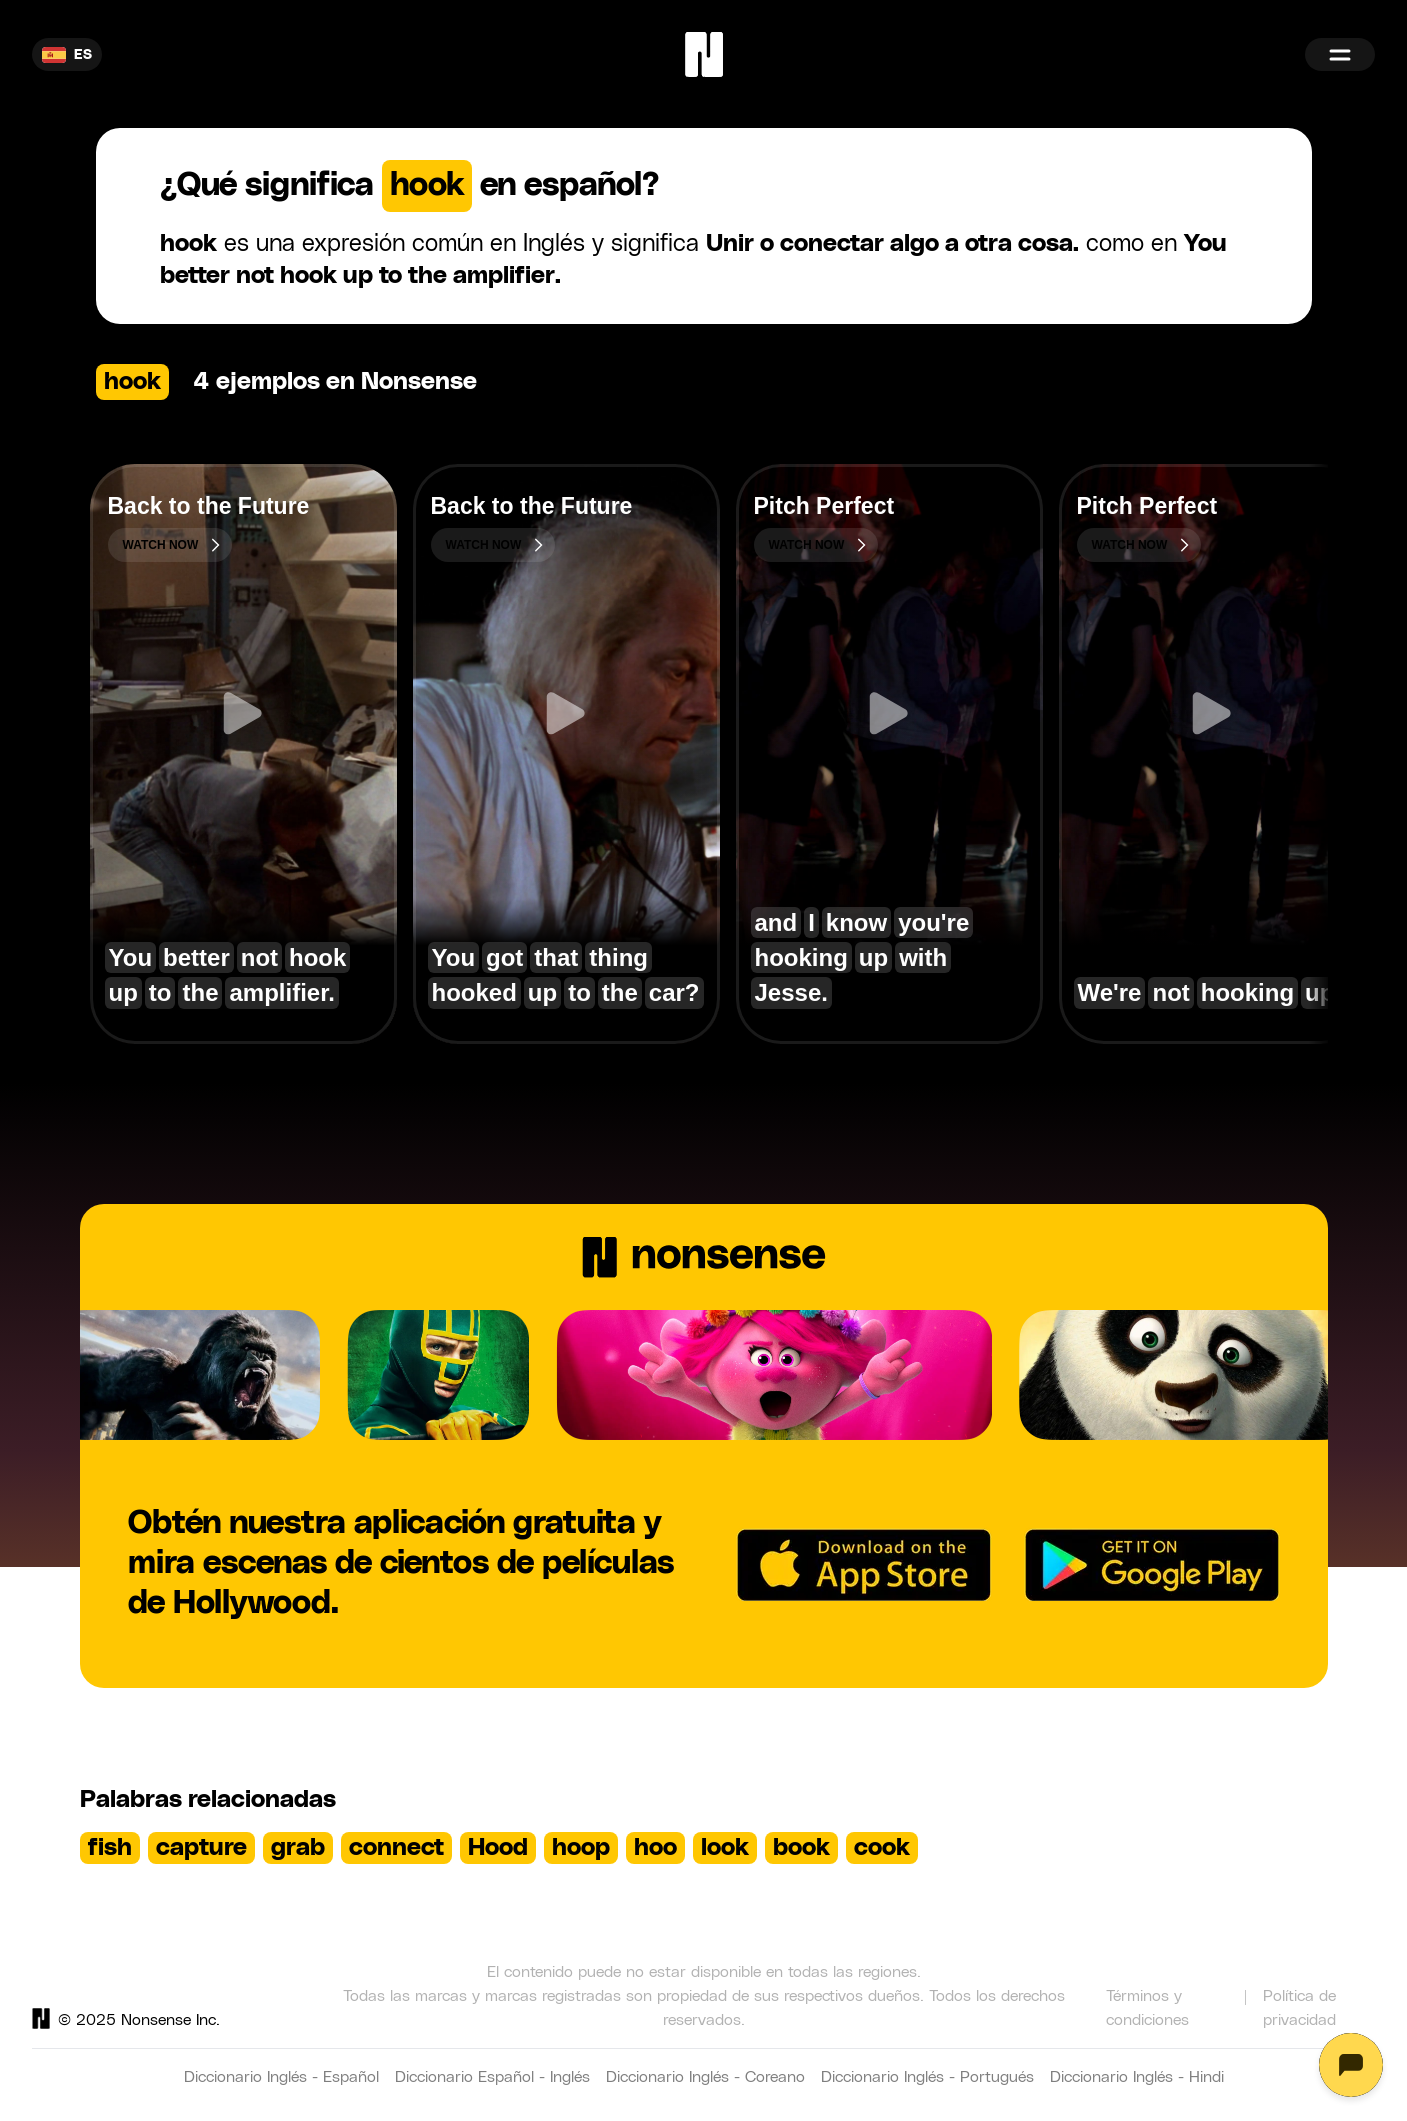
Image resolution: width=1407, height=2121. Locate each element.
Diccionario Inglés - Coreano (705, 2077)
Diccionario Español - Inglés (492, 2077)
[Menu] (1340, 54)
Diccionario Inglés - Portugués (927, 2077)
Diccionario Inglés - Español (281, 2077)
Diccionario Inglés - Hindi (1137, 2077)
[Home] (704, 54)
